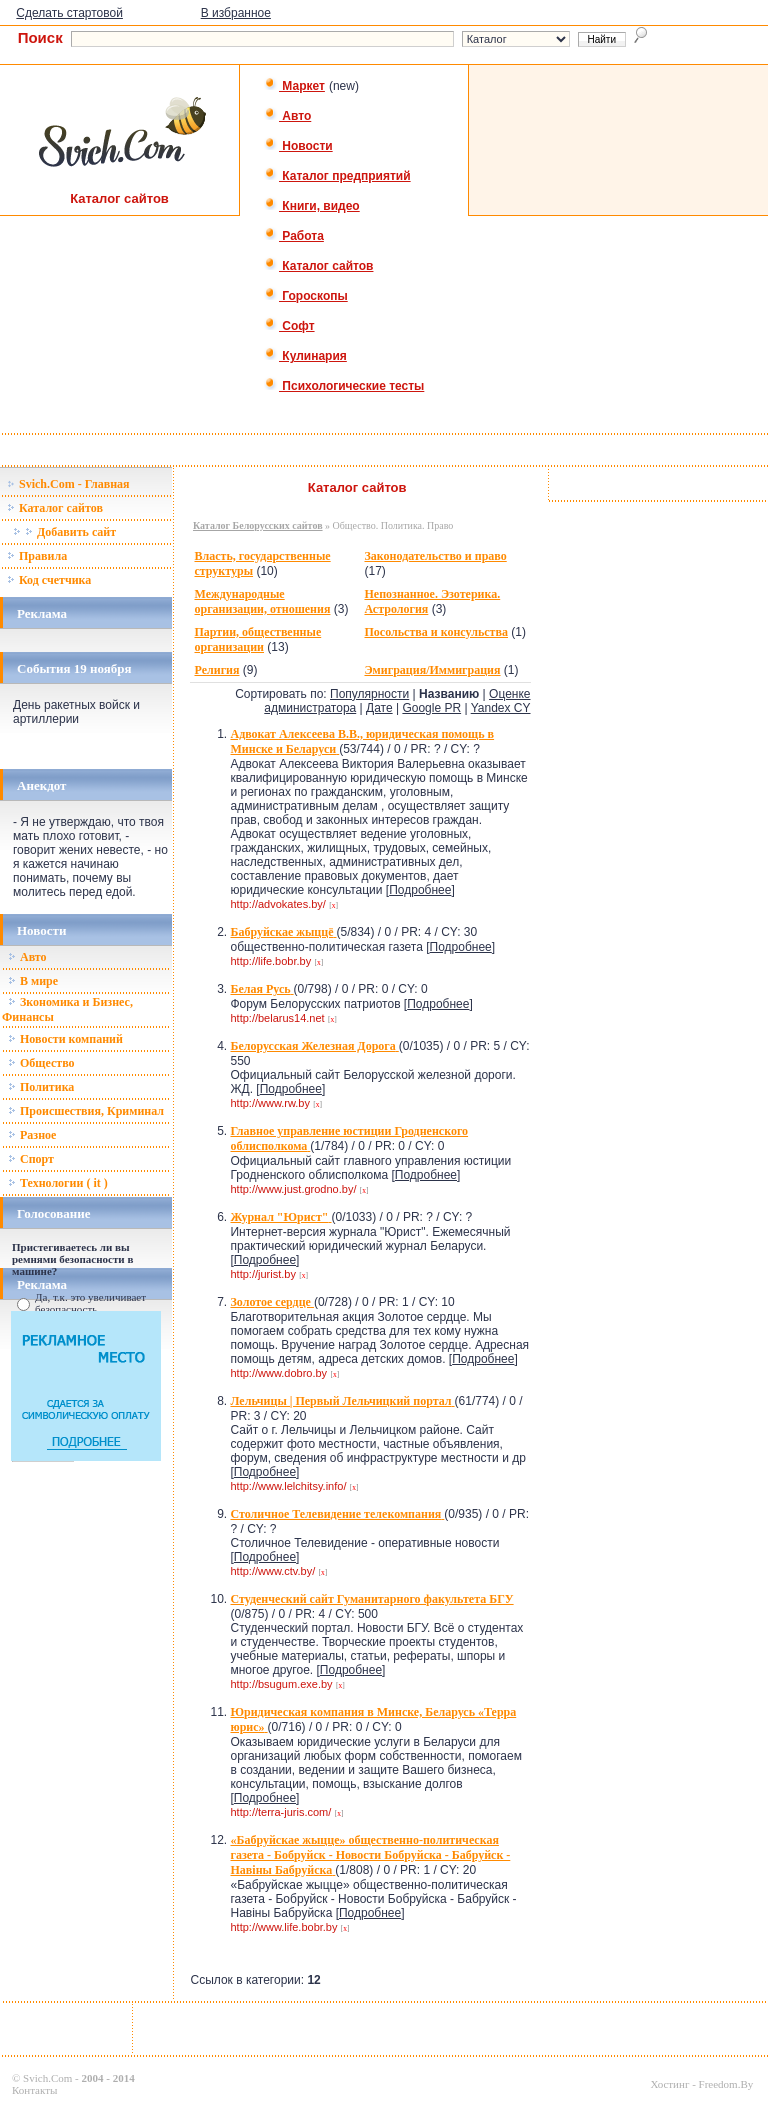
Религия (216, 670)
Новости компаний (65, 1039)
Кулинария (305, 356)
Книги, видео (312, 206)
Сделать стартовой (69, 13)
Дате (379, 708)
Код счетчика (49, 580)
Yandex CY (501, 708)
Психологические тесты (344, 386)
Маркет (294, 86)
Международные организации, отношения (262, 601)
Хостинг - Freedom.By (701, 2084)
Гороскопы (306, 296)
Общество (41, 1063)
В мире (33, 981)
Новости (298, 146)
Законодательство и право (435, 556)
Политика (41, 1087)
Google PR (431, 708)
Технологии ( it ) (58, 1183)
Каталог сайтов (318, 266)
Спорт (31, 1159)
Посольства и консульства (436, 632)
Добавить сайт (64, 532)
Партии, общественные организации (257, 639)
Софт (289, 326)
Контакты (34, 2090)
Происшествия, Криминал (86, 1111)
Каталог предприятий (337, 176)
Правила (37, 556)
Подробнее (420, 890)
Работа (294, 236)
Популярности (369, 694)
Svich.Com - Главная (68, 484)
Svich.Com (47, 2078)
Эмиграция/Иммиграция (432, 670)
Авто (287, 116)
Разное (32, 1135)
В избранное (236, 13)
